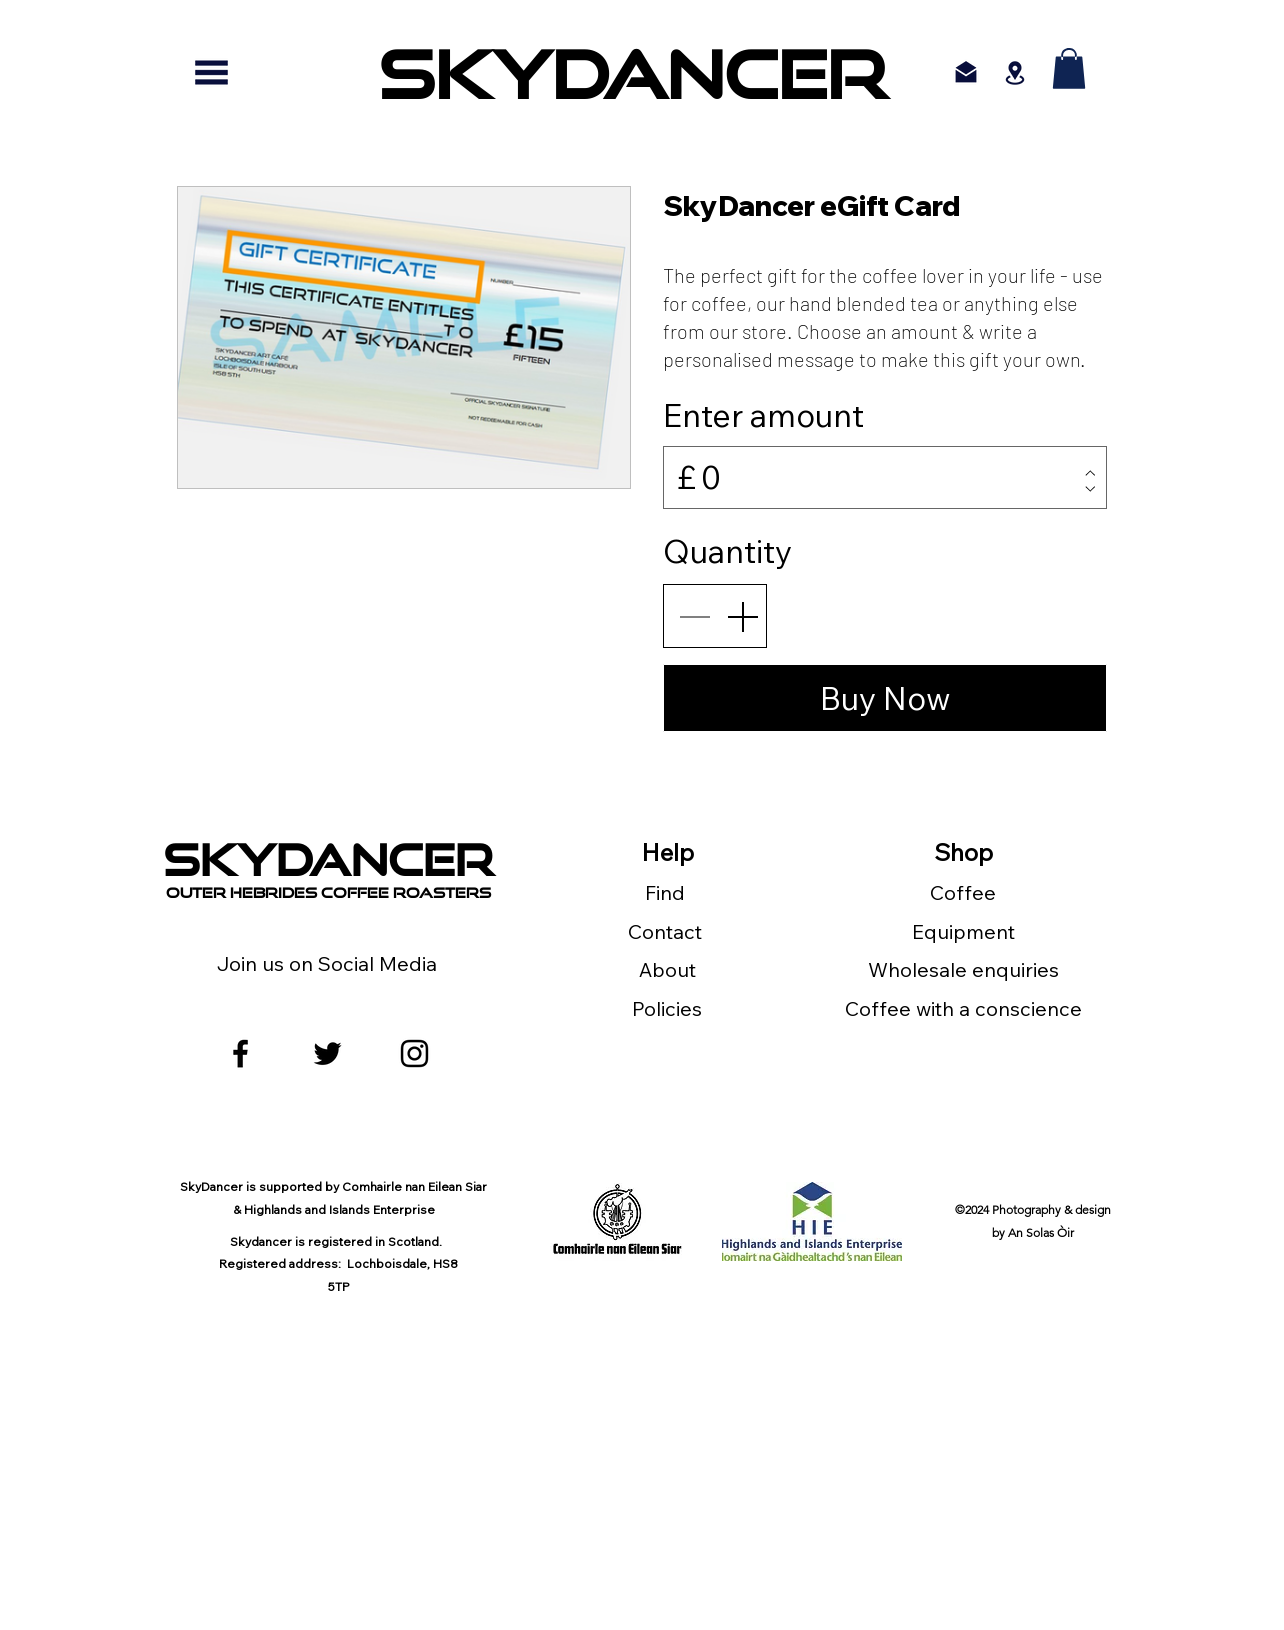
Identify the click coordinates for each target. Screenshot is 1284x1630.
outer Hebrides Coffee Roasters (328, 892)
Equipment (963, 931)
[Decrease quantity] (694, 616)
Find (667, 892)
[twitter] (327, 1053)
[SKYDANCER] (632, 73)
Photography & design (1051, 1209)
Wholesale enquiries (963, 969)
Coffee (963, 892)
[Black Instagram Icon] (414, 1053)
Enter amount (763, 415)
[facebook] (240, 1053)
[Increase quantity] (742, 616)
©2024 (973, 1209)
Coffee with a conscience (963, 1008)
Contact (667, 931)
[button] (1069, 68)
